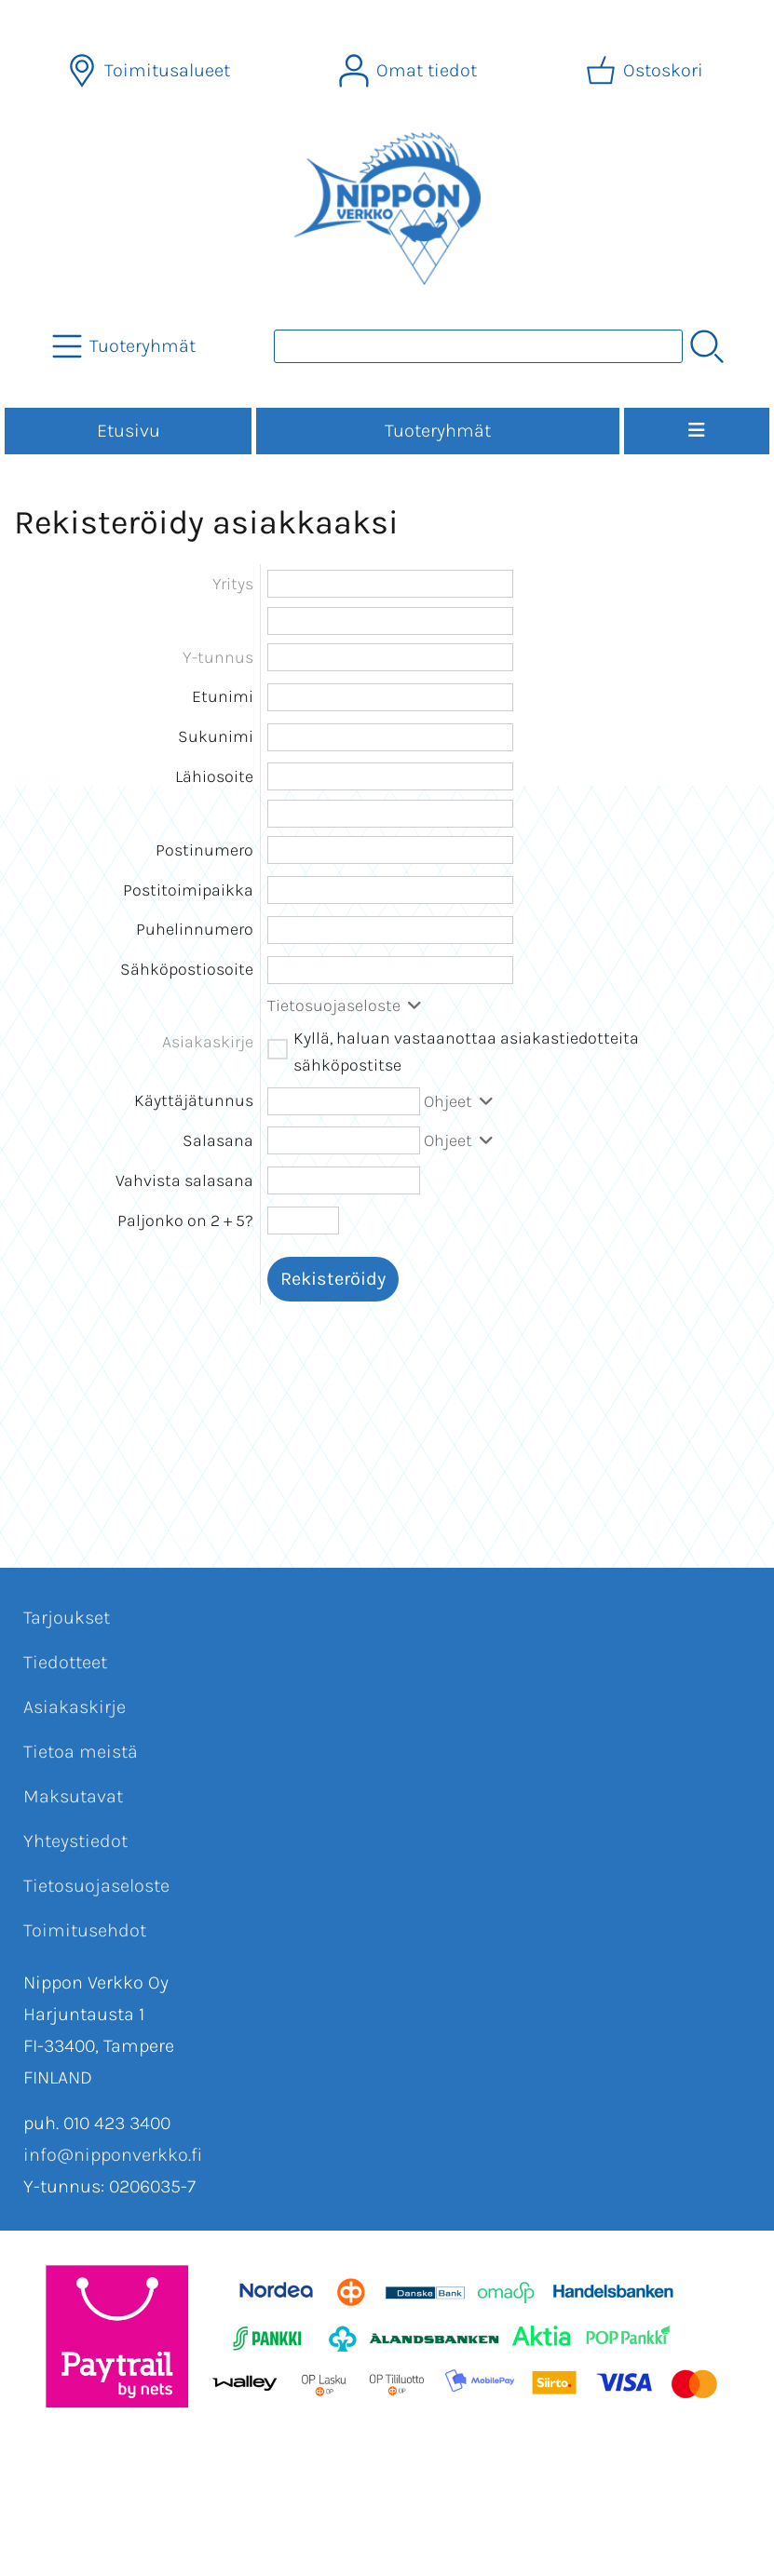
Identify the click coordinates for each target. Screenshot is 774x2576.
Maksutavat (73, 1796)
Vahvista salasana (184, 1180)
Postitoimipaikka (188, 890)
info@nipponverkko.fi (112, 2154)
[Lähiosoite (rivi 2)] (390, 814)
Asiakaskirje (74, 1707)
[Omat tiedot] (409, 71)
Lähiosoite (214, 776)
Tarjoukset (66, 1617)
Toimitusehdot (84, 1930)
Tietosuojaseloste (346, 1005)
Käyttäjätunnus (193, 1100)
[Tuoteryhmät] (125, 346)
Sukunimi (215, 736)
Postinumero (204, 850)
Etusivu (128, 430)
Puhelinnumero (194, 929)
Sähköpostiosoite (186, 969)
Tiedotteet (65, 1662)
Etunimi (222, 696)
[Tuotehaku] (478, 346)
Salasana (218, 1140)
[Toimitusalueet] (150, 71)
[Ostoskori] (646, 71)
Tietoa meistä (80, 1751)
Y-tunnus (218, 657)
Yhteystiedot (75, 1841)
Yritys (232, 583)
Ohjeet (460, 1101)
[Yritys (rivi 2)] (390, 621)
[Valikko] (696, 431)
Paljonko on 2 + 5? (185, 1220)
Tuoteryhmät (438, 430)
